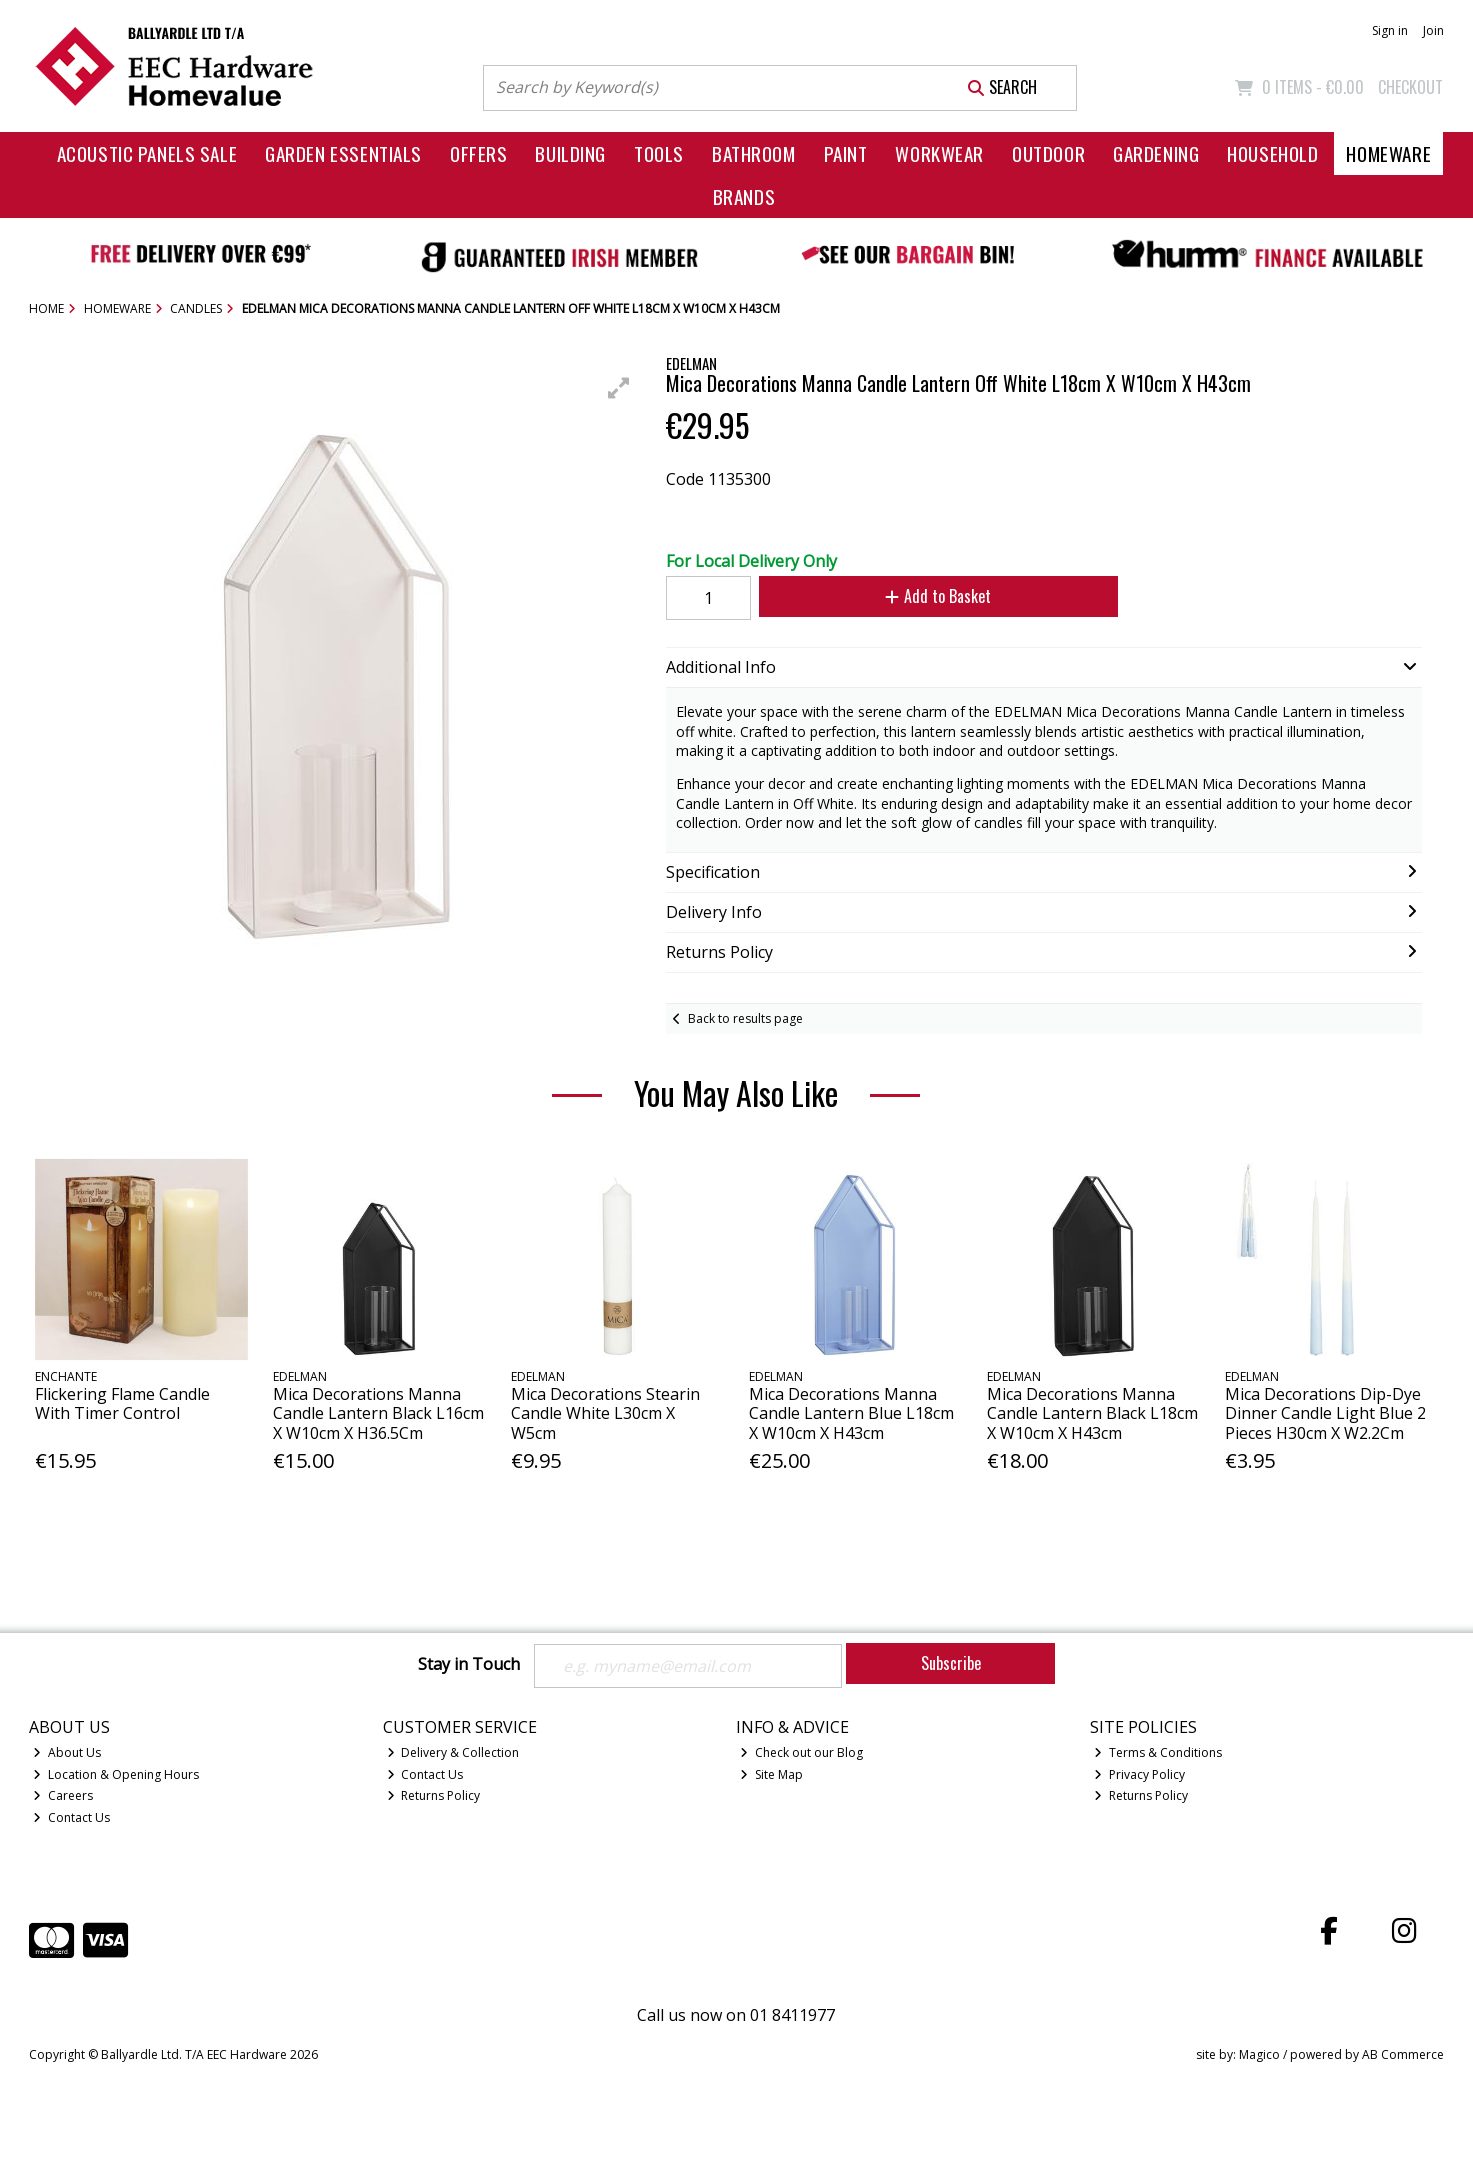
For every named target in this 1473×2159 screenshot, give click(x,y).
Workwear (939, 153)
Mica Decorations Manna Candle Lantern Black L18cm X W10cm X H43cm (1092, 1413)
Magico (1259, 2054)
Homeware (1388, 153)
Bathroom (754, 153)
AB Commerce (1403, 2054)
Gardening (1156, 153)
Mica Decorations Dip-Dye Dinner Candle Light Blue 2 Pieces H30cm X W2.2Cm (1325, 1413)
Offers (478, 153)
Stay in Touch (469, 1665)
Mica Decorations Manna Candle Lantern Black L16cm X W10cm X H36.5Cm (378, 1413)
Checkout (1410, 87)
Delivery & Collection (453, 1752)
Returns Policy (434, 1795)
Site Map (771, 1774)
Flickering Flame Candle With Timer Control (122, 1403)
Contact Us (71, 1817)
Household (1272, 153)
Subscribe (951, 1663)
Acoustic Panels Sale (147, 153)
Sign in (1390, 30)
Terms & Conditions (1158, 1752)
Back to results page (745, 1018)
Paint (846, 153)
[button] (619, 388)
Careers (63, 1795)
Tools (659, 153)
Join (1433, 30)
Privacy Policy (1139, 1774)
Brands (744, 196)
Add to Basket (938, 596)
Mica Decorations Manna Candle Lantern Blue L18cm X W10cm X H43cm (851, 1413)
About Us (67, 1752)
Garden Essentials (343, 153)
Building (570, 153)
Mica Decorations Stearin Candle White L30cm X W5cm (605, 1413)
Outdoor (1048, 153)
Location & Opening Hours (116, 1774)
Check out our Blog (801, 1752)
